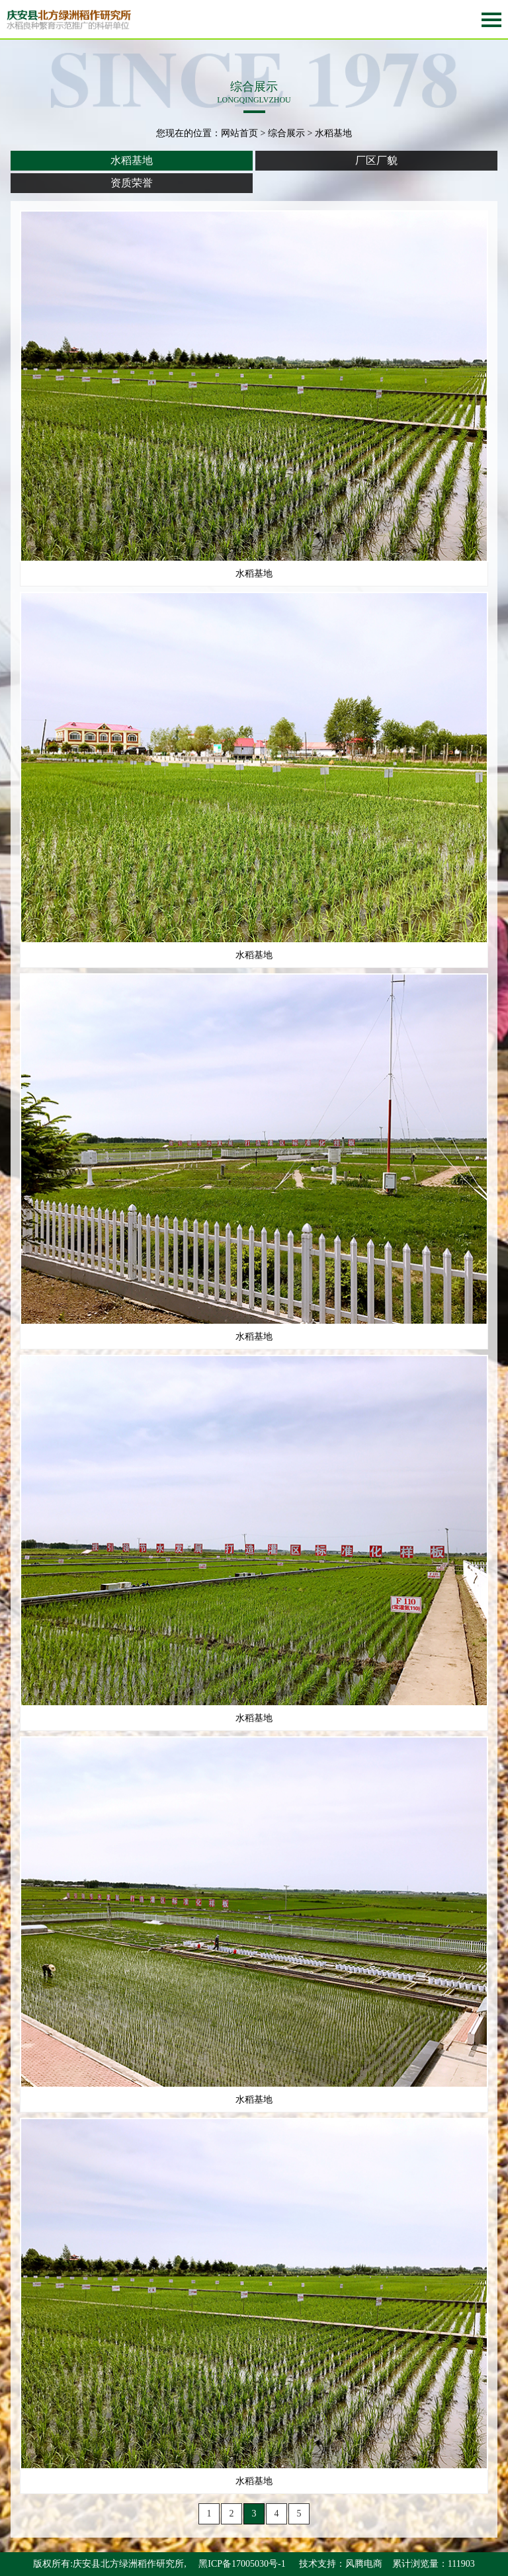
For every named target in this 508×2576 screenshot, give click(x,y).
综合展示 (286, 133)
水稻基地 (131, 160)
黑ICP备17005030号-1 (241, 2564)
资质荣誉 (131, 182)
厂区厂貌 (376, 160)
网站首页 (239, 133)
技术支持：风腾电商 (340, 2564)
